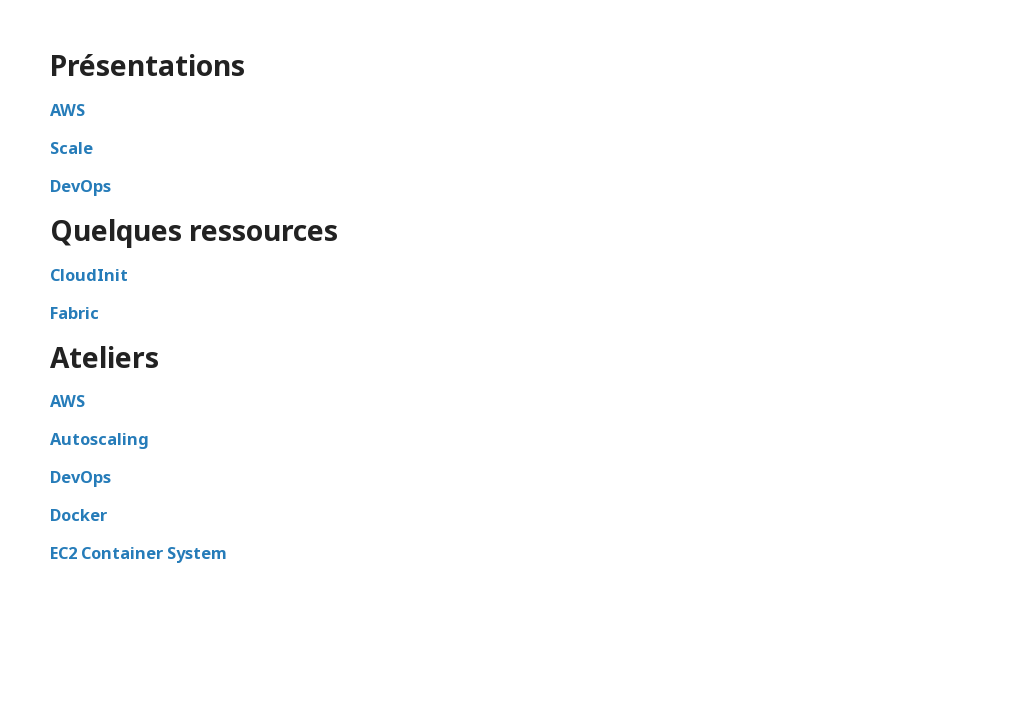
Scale (71, 148)
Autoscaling (99, 439)
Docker (78, 515)
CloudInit (89, 275)
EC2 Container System (138, 553)
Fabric (74, 313)
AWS (67, 110)
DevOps (80, 186)
